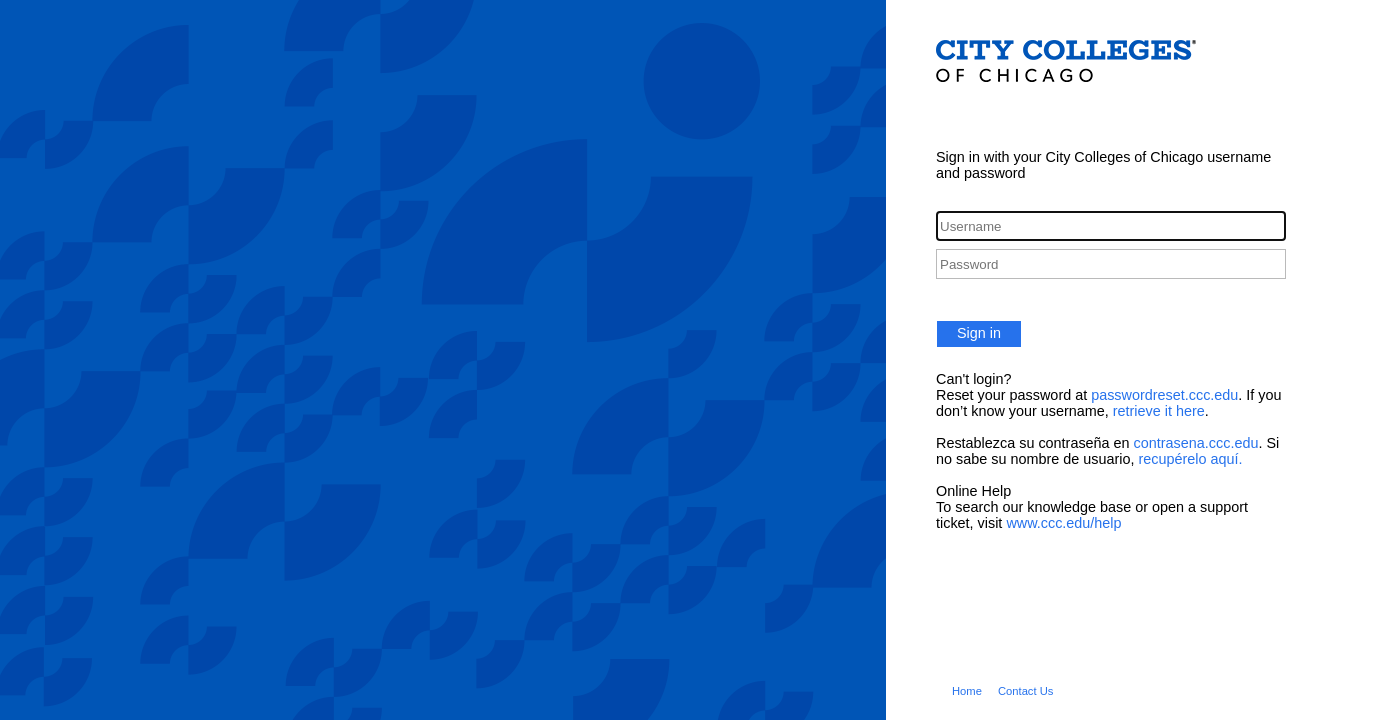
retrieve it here (1159, 411)
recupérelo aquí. (1190, 459)
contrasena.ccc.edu (1196, 443)
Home (967, 691)
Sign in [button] (979, 333)
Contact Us (1026, 691)
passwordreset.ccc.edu (1164, 395)
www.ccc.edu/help (1063, 523)
